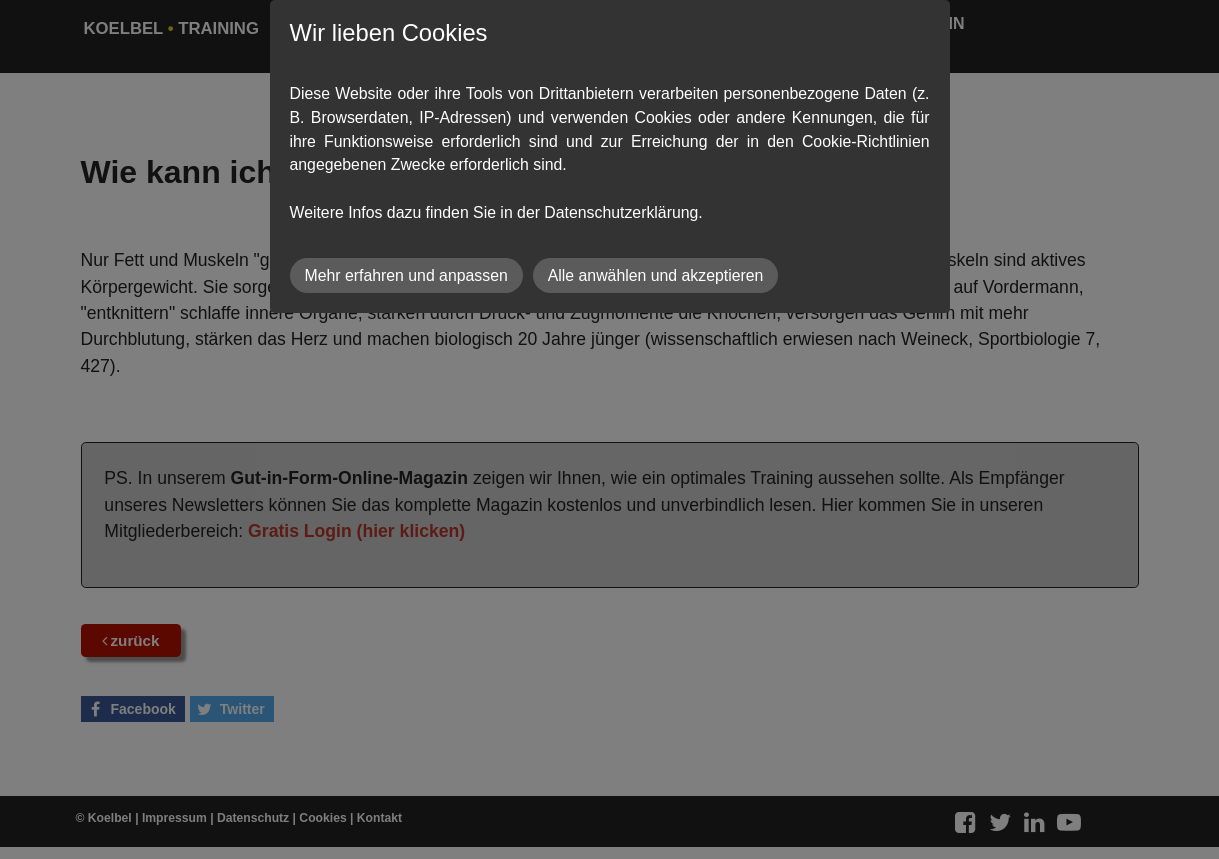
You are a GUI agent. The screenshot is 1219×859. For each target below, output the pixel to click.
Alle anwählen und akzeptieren (656, 275)
